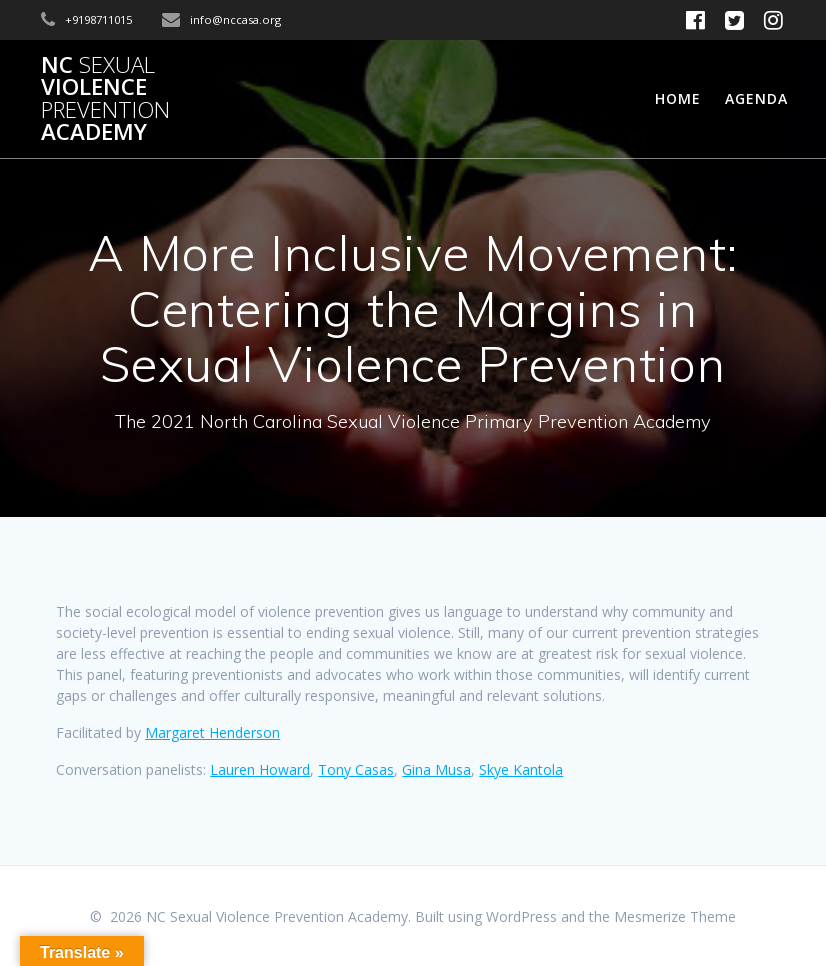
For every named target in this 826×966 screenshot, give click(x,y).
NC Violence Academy (105, 99)
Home (678, 98)
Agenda (756, 98)
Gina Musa (436, 769)
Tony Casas (356, 769)
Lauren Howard (260, 769)
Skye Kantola (521, 769)
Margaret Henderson (212, 732)
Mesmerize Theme (675, 916)
